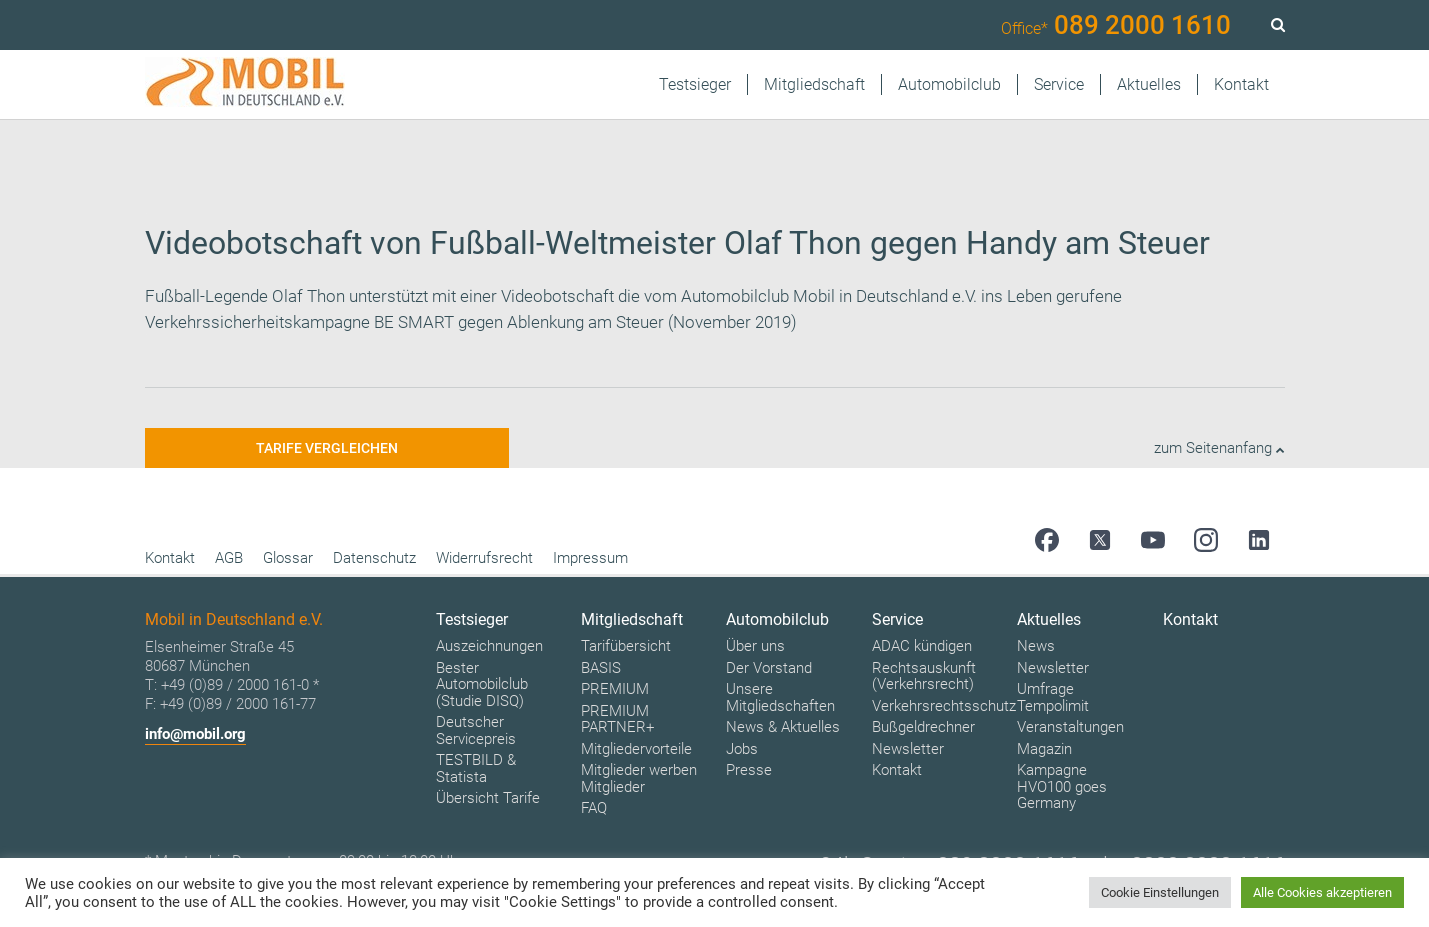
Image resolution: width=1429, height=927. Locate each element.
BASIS (601, 668)
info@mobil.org (195, 734)
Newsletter (908, 749)
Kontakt (1241, 84)
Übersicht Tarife (488, 798)
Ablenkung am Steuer (585, 322)
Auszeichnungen (489, 646)
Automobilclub (949, 84)
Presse (749, 770)
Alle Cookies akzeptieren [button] (1322, 892)
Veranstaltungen (1070, 727)
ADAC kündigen (922, 646)
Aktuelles (1149, 84)
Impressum (590, 558)
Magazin (1044, 749)
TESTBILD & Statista (476, 768)
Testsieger (695, 84)
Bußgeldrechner (923, 727)
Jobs (742, 749)
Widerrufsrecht (484, 558)
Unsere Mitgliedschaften (780, 697)
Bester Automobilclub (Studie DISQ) (482, 684)
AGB (229, 558)
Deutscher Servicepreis (476, 730)
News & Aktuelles (783, 727)
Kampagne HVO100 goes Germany (1062, 786)
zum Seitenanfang (1219, 448)
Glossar (288, 558)
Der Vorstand (769, 668)
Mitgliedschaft (814, 84)
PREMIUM (615, 689)
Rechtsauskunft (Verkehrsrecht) (924, 676)
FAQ (594, 808)
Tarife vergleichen (327, 448)
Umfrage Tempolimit (1053, 697)
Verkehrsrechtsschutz (944, 706)
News (1036, 646)
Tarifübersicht (626, 646)
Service (1059, 84)
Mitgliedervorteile (636, 749)
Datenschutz (374, 558)
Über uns (755, 646)
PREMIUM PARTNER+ (617, 719)
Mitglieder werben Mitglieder (639, 778)
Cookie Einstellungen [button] (1160, 892)
